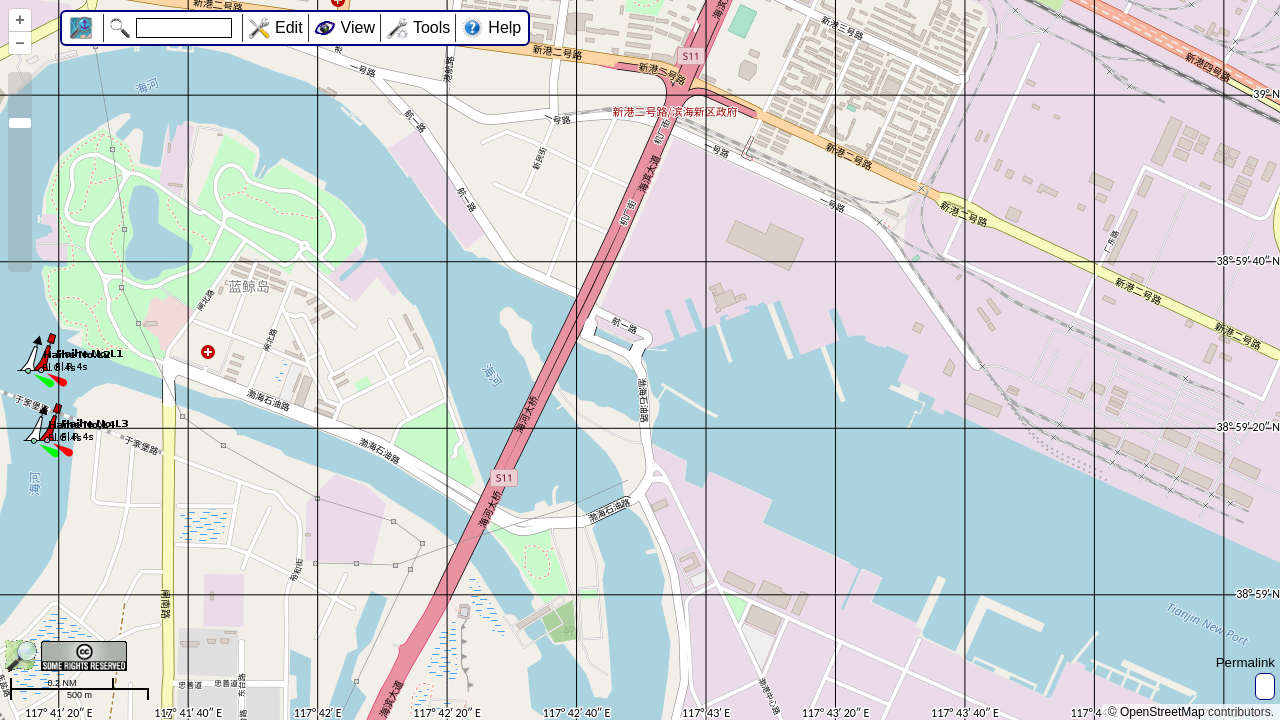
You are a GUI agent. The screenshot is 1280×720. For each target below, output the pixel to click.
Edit (289, 27)
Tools (431, 27)
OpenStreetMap (1162, 712)
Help (504, 27)
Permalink (1245, 662)
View (358, 27)
